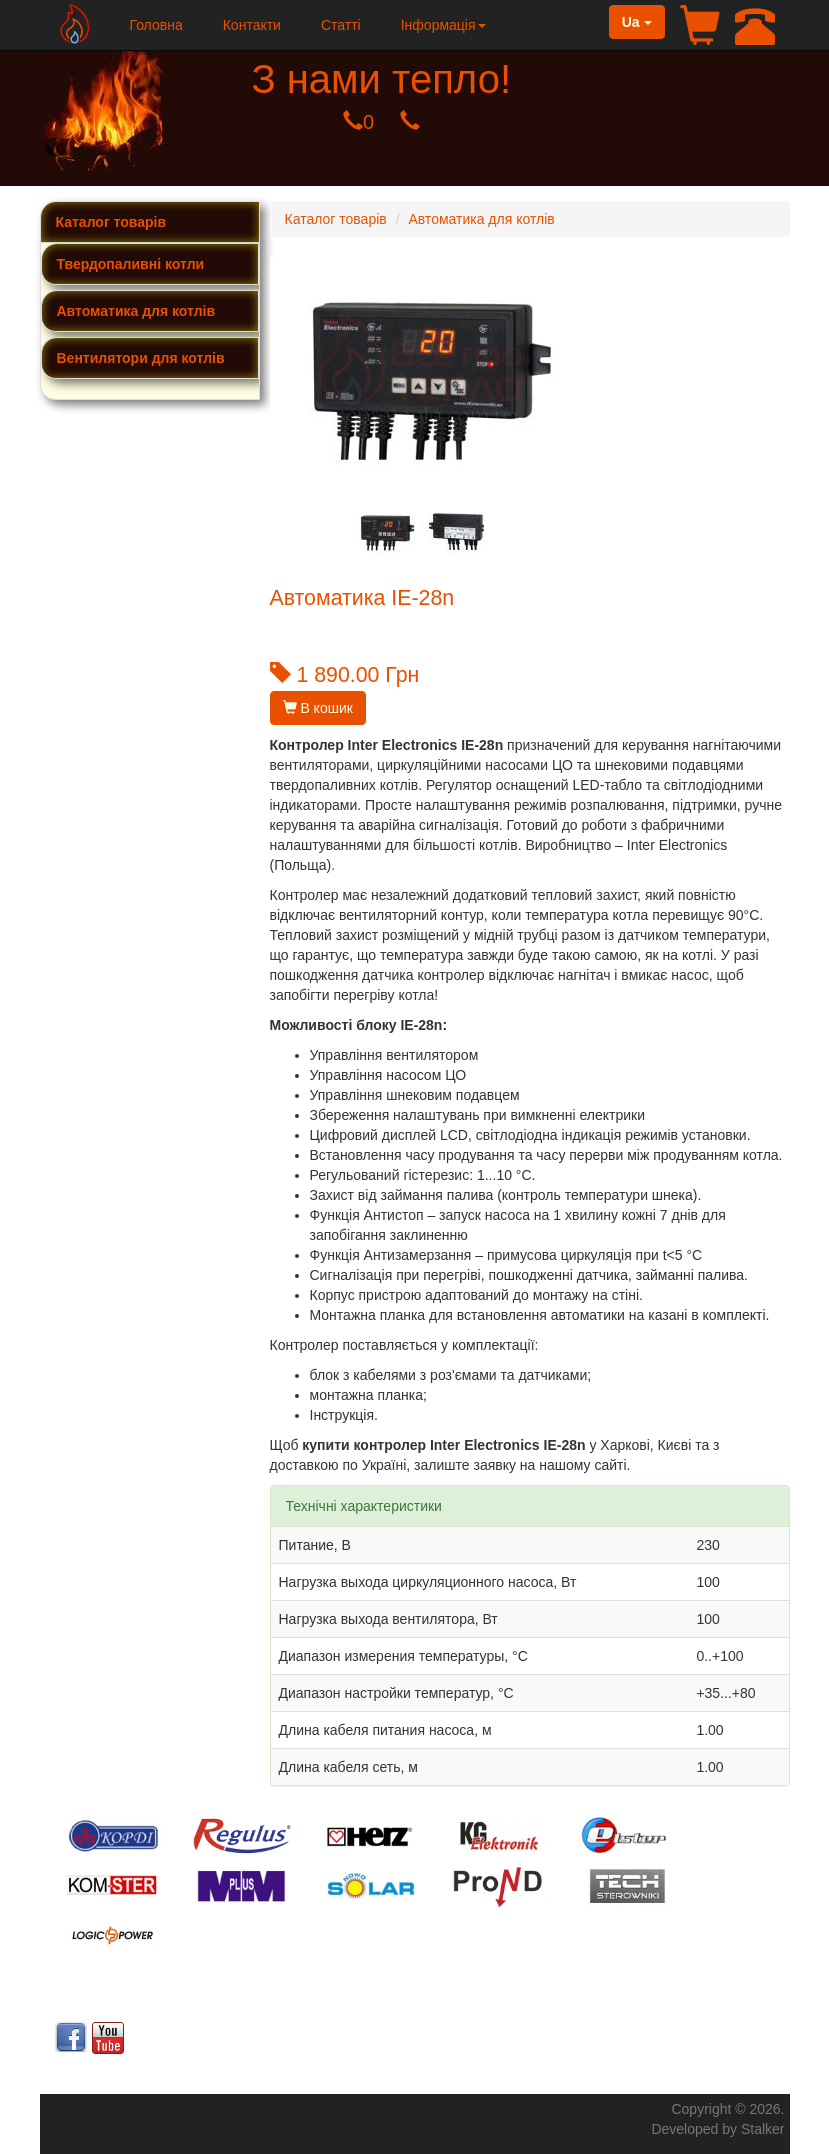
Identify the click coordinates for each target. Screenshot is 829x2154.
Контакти (252, 25)
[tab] (150, 264)
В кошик (318, 708)
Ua (637, 22)
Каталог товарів (111, 222)
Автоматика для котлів (136, 311)
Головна (156, 25)
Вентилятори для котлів (141, 358)
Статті (341, 25)
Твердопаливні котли (131, 264)
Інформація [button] (443, 25)
